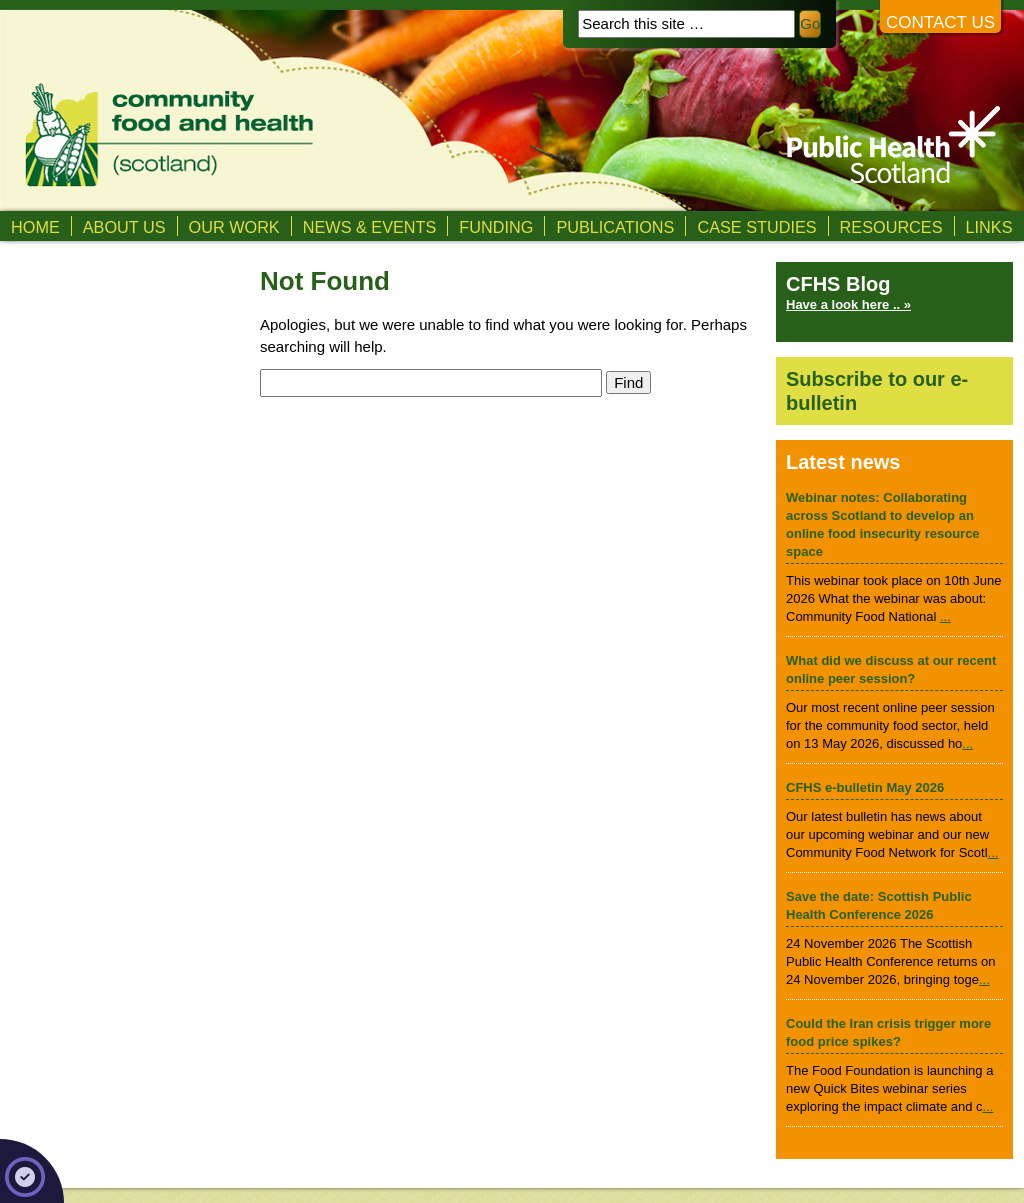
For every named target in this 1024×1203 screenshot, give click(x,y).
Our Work (234, 227)
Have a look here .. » (848, 304)
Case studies (756, 227)
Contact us (940, 22)
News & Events (370, 227)
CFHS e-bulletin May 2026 (865, 787)
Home (35, 227)
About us (124, 227)
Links (989, 227)
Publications (615, 227)
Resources (891, 227)
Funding (496, 227)
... (945, 616)
